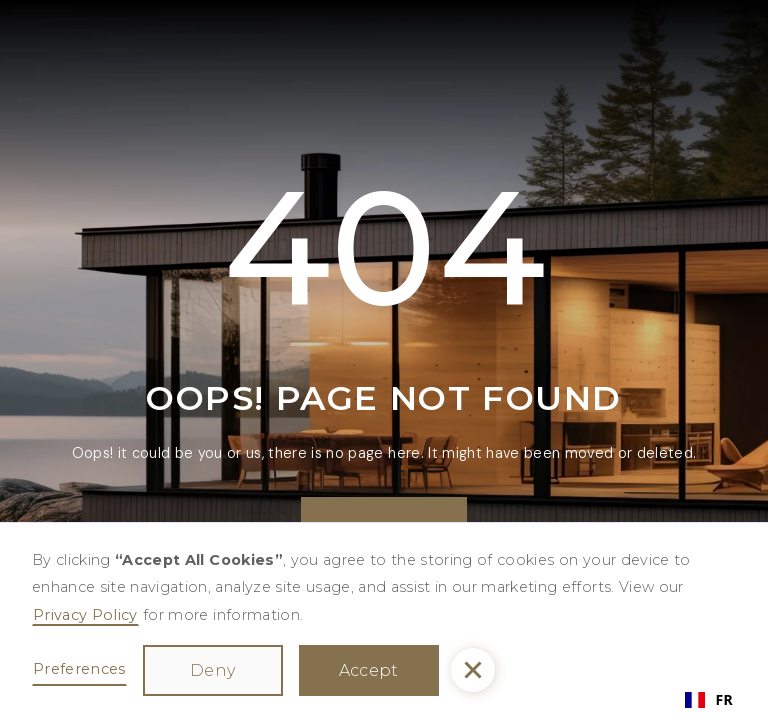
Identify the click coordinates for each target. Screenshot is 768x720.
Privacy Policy (85, 615)
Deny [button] (212, 670)
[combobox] (709, 700)
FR (709, 699)
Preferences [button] (79, 669)
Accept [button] (369, 670)
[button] (473, 670)
